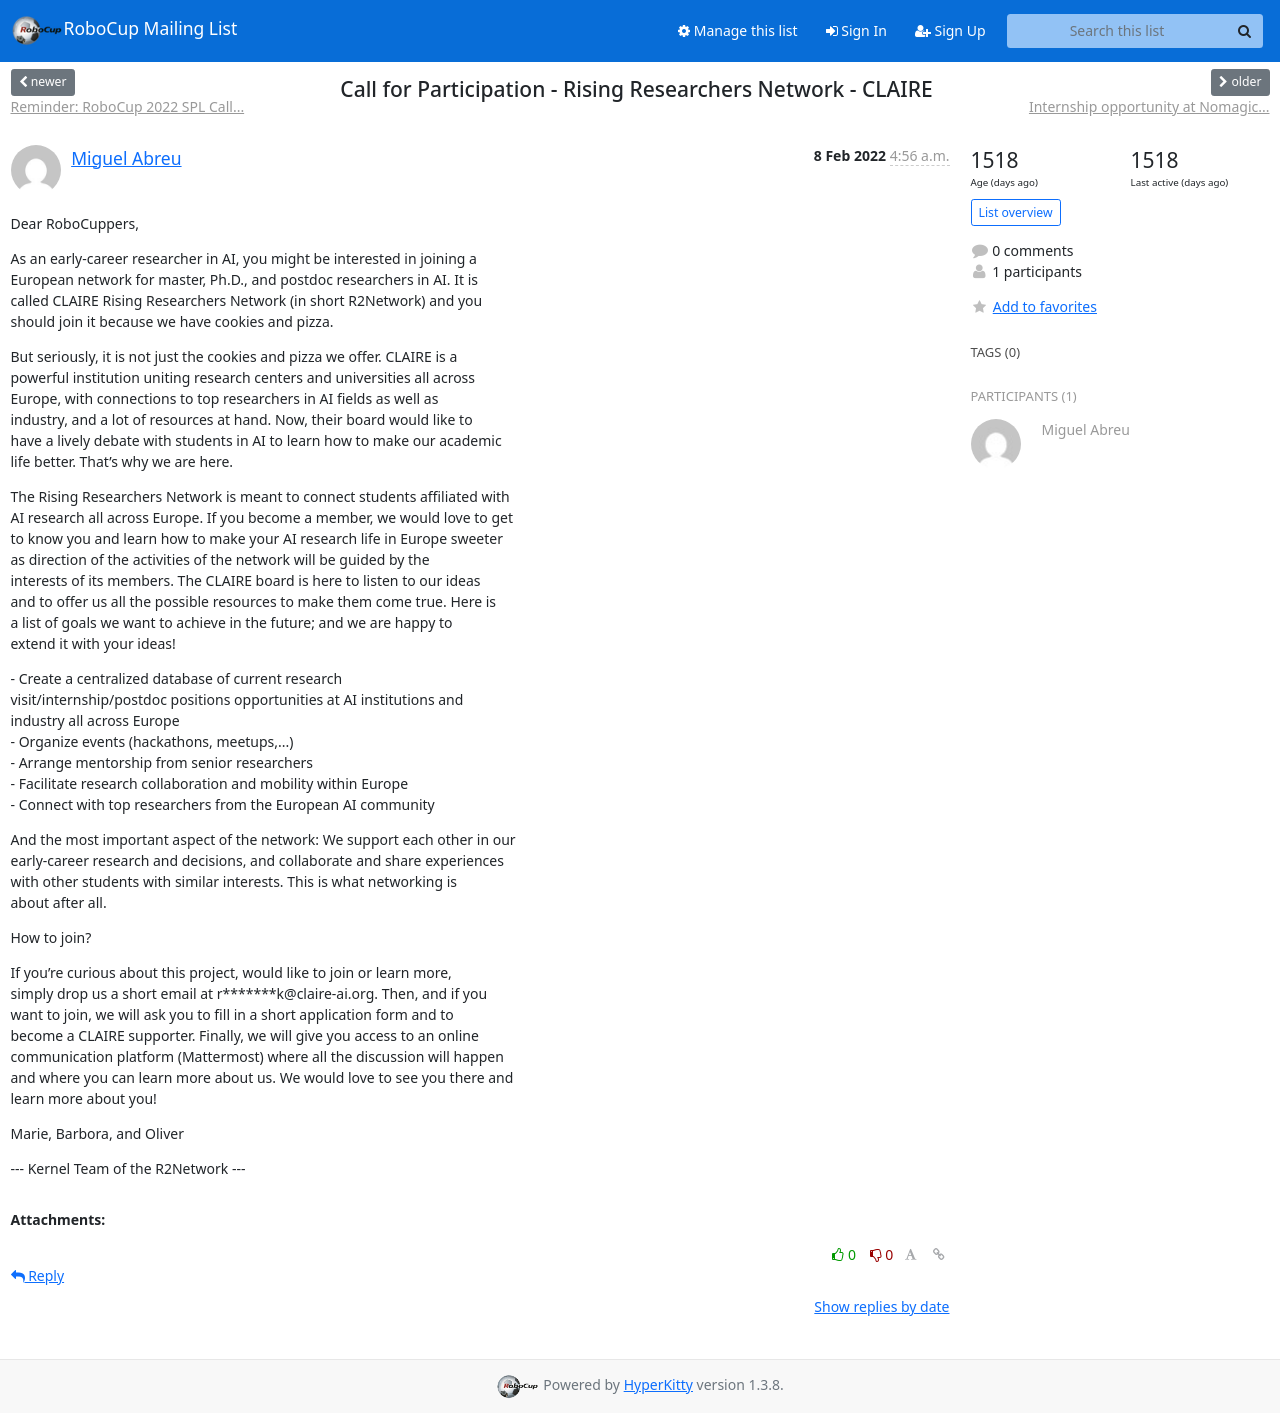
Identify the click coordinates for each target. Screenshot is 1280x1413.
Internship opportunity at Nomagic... (1149, 106)
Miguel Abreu (126, 158)
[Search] (1245, 31)
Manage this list (738, 30)
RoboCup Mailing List (124, 30)
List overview (1016, 212)
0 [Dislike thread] (882, 1254)
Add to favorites (1034, 306)
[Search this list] (1117, 31)
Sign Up (950, 30)
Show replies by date (881, 1306)
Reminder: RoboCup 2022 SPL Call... (128, 106)
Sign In (856, 30)
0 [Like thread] (845, 1254)
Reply (38, 1275)
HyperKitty (658, 1384)
